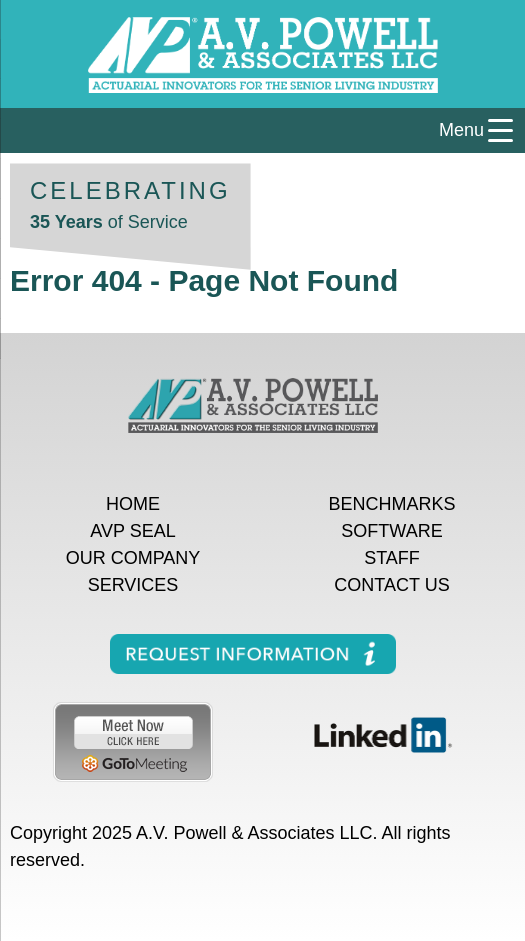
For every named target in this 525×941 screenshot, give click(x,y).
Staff (392, 558)
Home (133, 504)
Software (391, 531)
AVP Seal (132, 531)
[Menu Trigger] (262, 130)
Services (133, 585)
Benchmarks (391, 504)
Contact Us (391, 585)
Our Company (133, 558)
